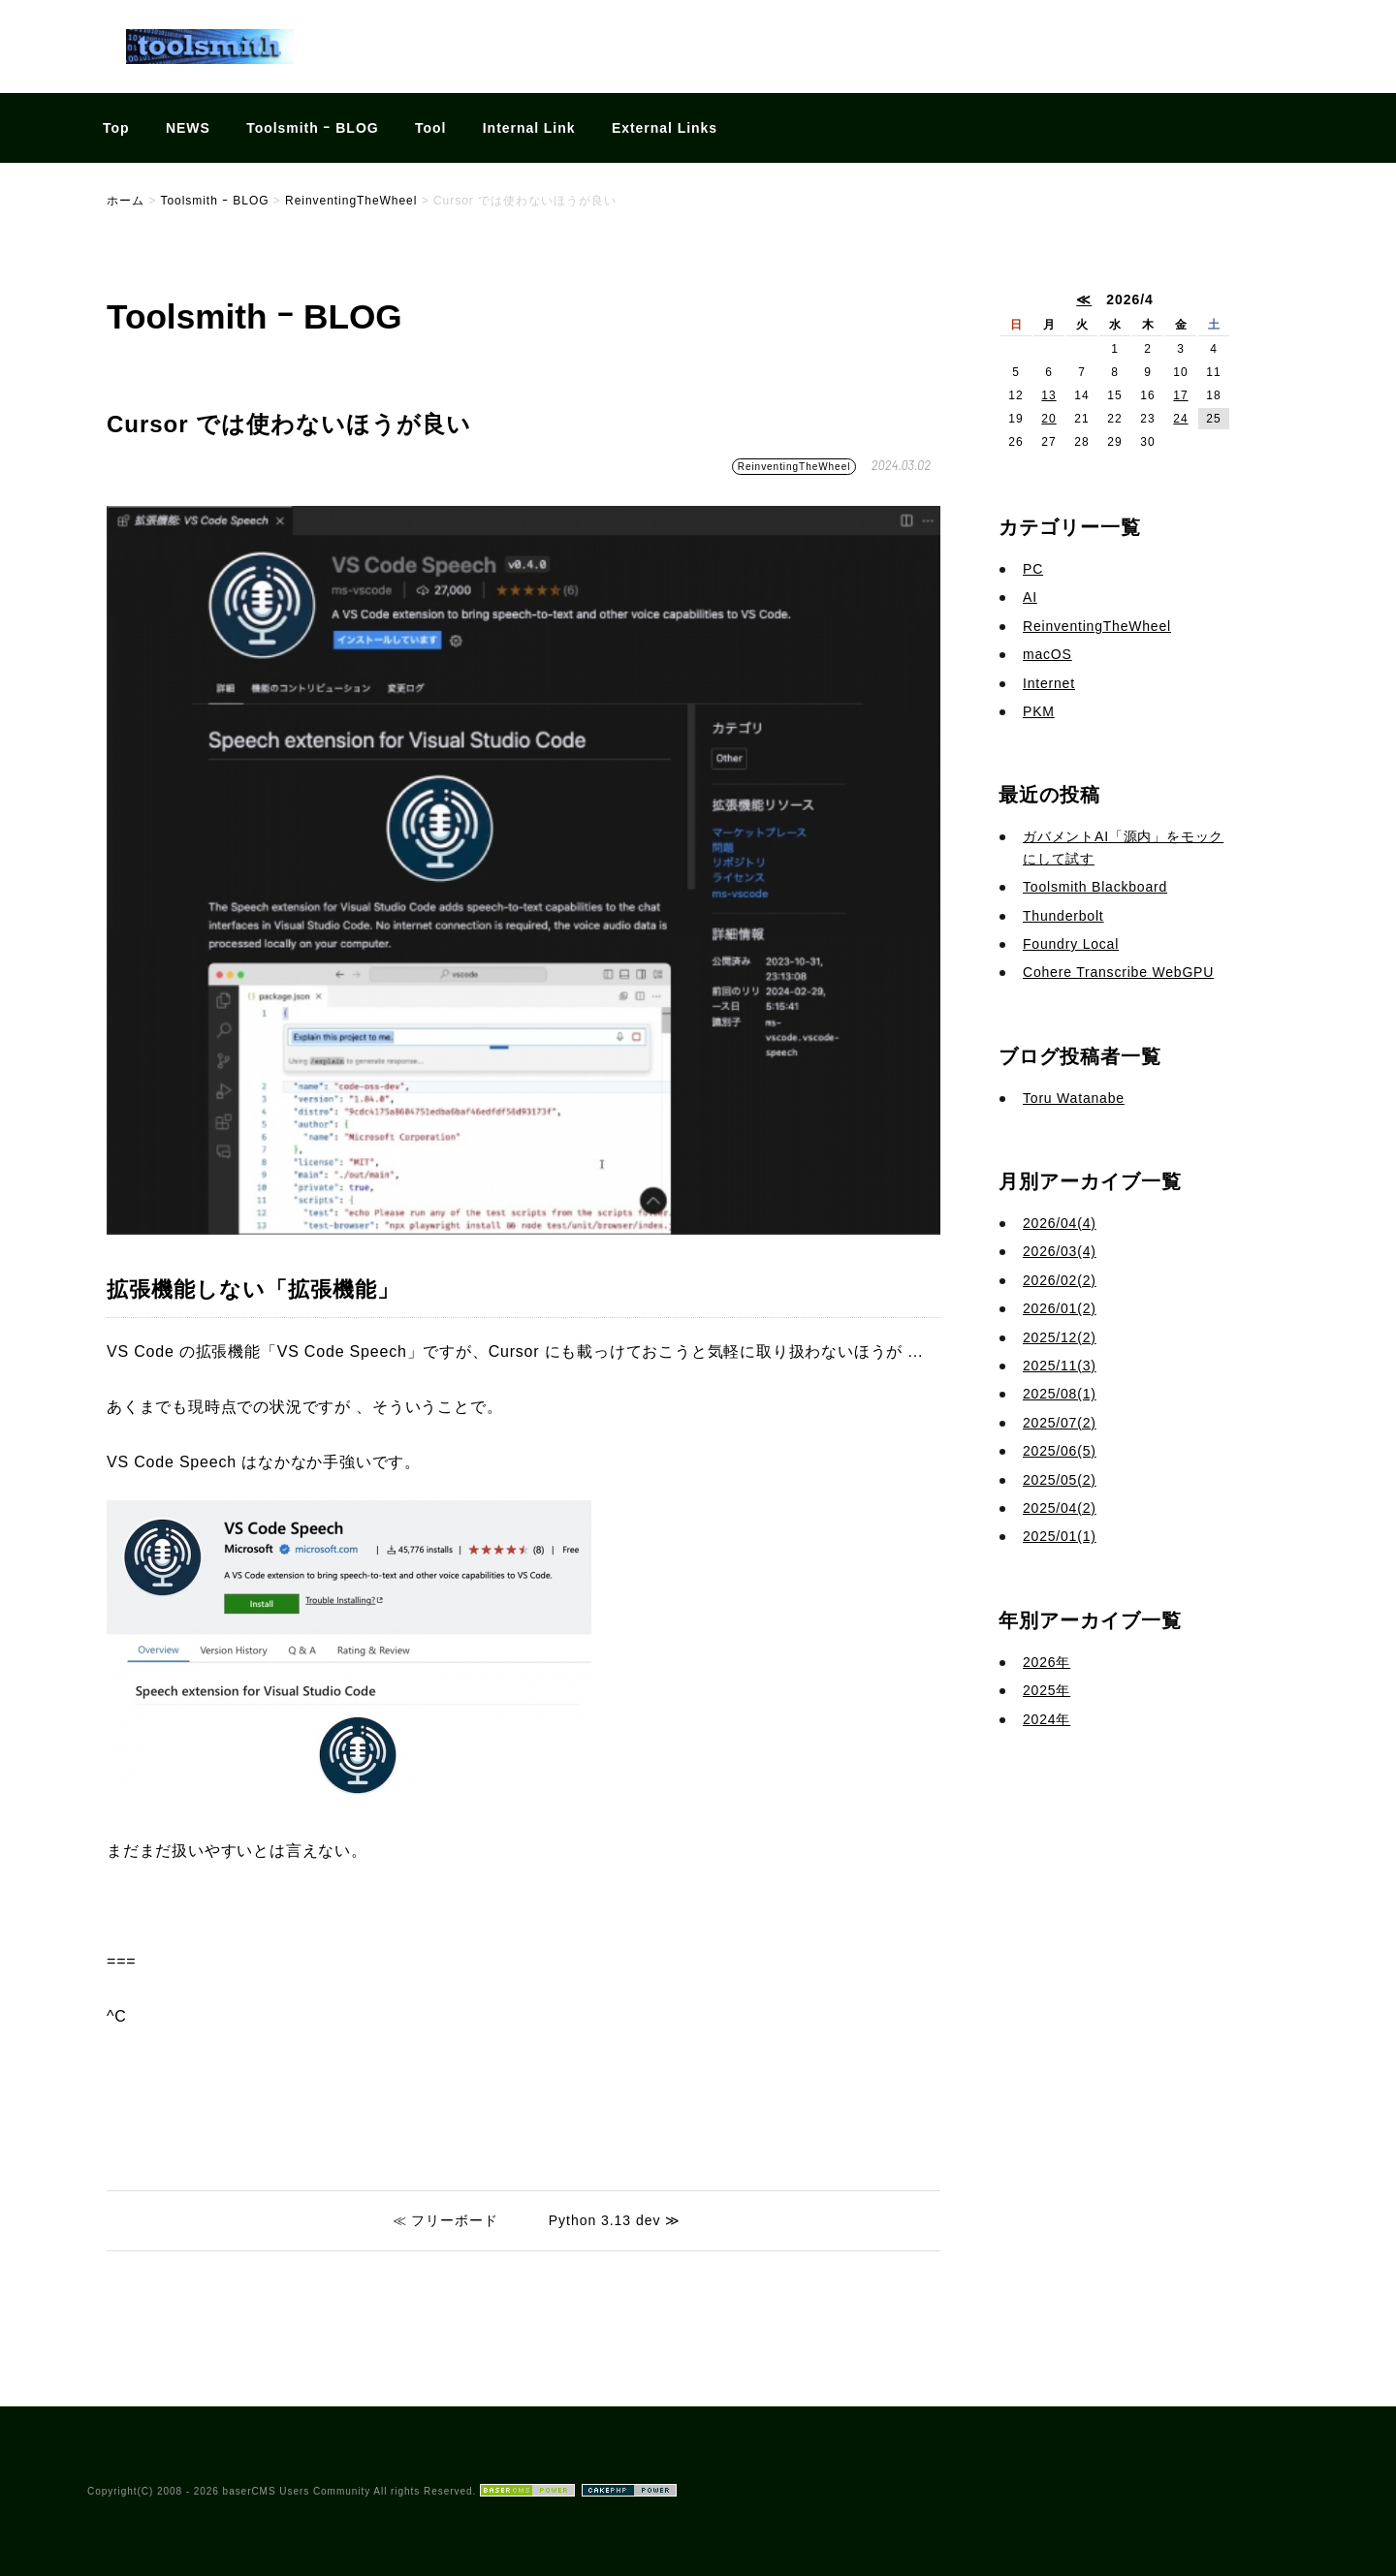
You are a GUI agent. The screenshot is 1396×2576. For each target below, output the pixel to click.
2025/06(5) (1059, 1451)
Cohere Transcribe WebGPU (1118, 972)
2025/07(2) (1059, 1422)
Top (116, 128)
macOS (1047, 654)
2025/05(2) (1059, 1480)
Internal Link (529, 128)
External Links (664, 128)
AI (1030, 597)
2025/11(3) (1059, 1365)
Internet (1049, 683)
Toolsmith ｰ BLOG (312, 128)
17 (1180, 395)
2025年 (1046, 1690)
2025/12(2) (1059, 1337)
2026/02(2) (1059, 1280)
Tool (430, 128)
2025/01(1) (1059, 1536)
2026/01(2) (1059, 1308)
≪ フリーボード (446, 2220)
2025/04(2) (1059, 1508)
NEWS (188, 128)
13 (1048, 395)
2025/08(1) (1059, 1393)
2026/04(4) (1059, 1223)
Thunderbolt (1063, 916)
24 (1180, 418)
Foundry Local (1071, 944)
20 (1048, 418)
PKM (1039, 711)
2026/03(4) (1059, 1251)
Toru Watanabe (1074, 1098)
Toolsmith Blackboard (1095, 887)
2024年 (1046, 1719)
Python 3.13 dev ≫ (615, 2220)
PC (1033, 569)
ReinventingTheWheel (794, 466)
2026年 (1046, 1662)
